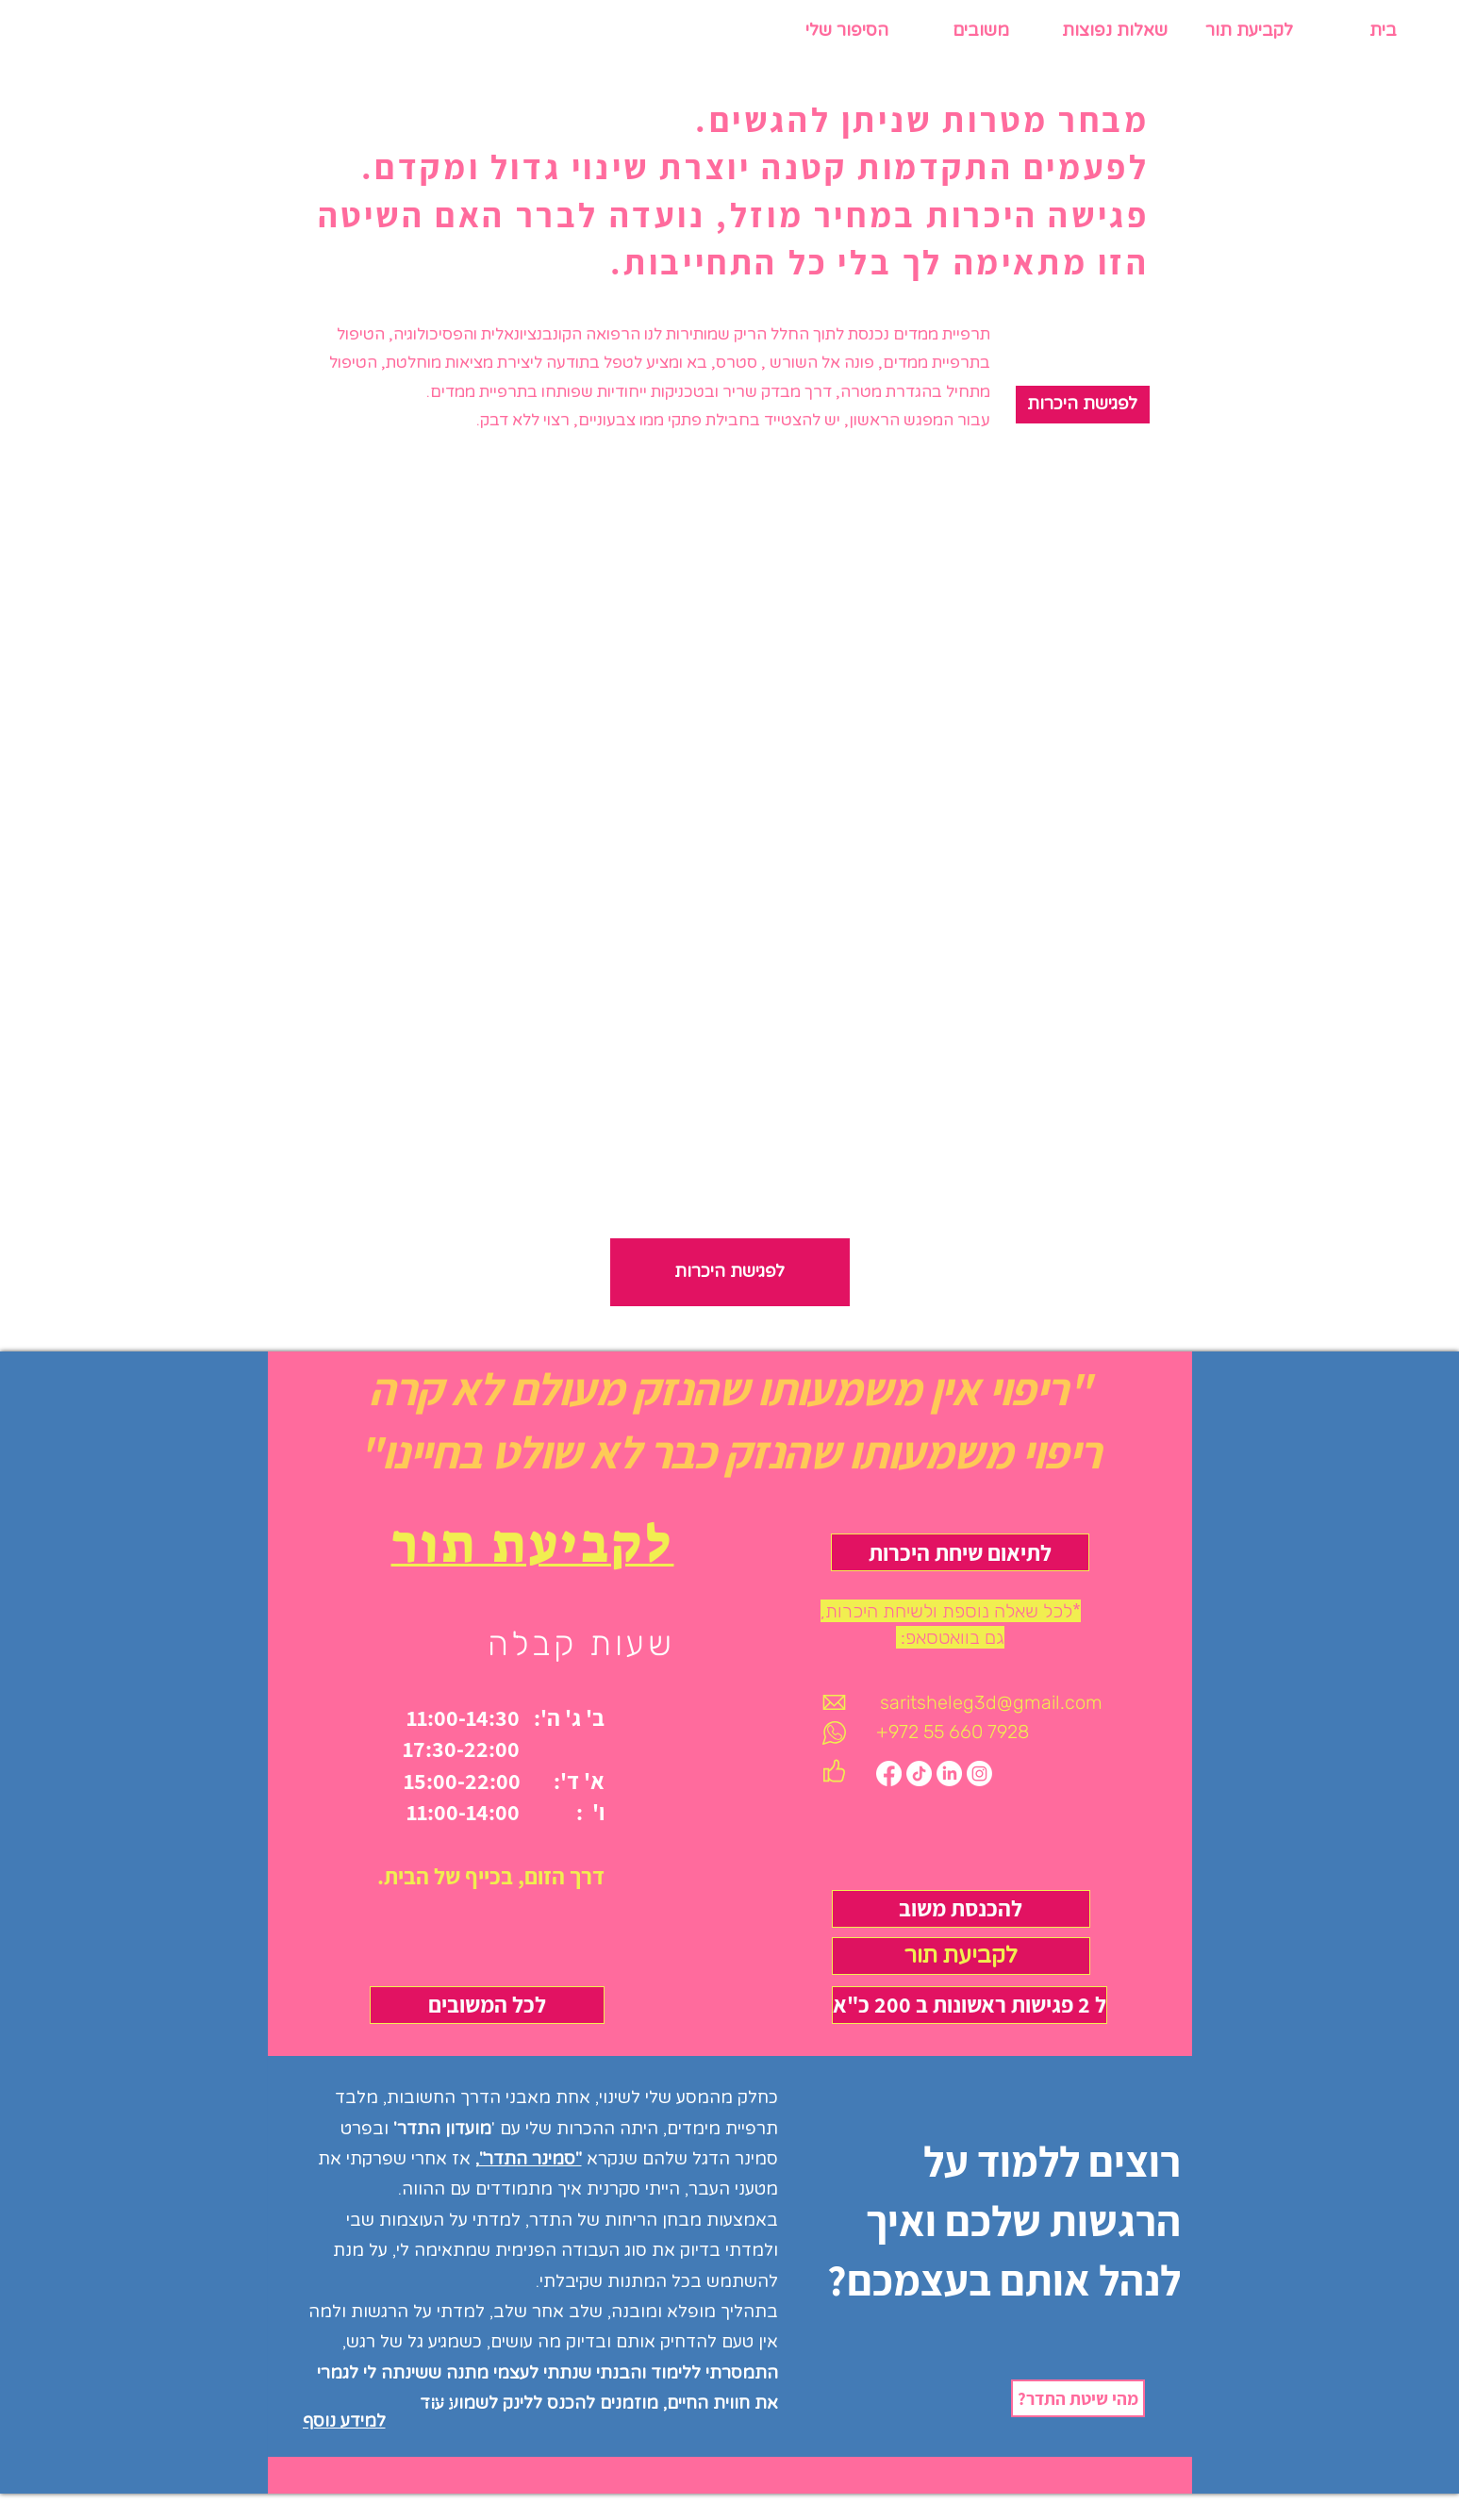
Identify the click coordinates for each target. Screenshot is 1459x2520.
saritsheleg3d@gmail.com (991, 1702)
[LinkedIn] (949, 1773)
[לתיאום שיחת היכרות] (960, 1552)
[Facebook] (889, 1773)
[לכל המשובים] (487, 2005)
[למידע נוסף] (378, 2421)
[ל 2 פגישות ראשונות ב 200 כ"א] (969, 2005)
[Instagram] (979, 1773)
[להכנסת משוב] (961, 1909)
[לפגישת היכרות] (1083, 404)
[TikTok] (919, 1773)
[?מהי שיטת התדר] (1078, 2398)
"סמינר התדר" (530, 2158)
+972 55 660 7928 (952, 1731)
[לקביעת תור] (961, 1956)
